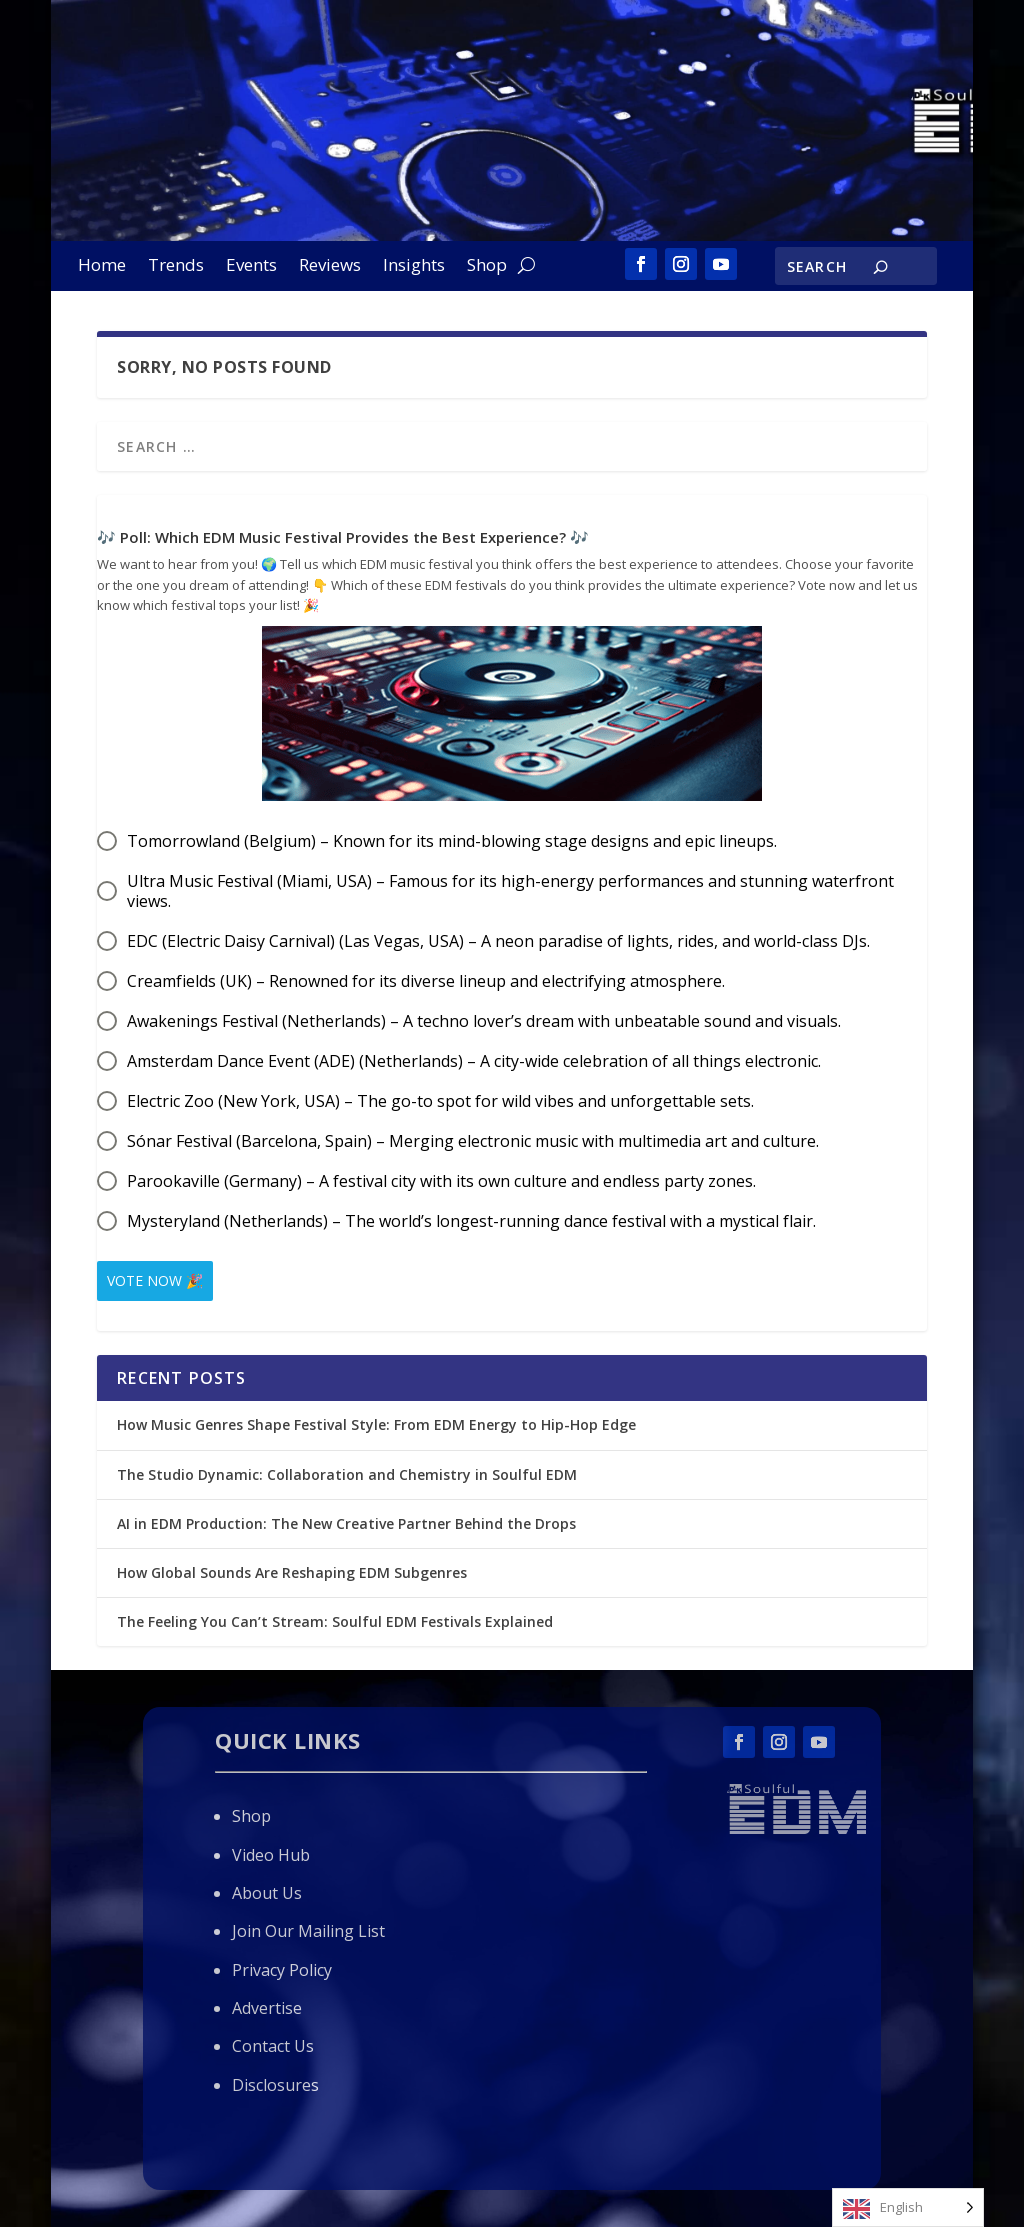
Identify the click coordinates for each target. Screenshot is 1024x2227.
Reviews (330, 267)
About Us (267, 1893)
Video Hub (271, 1855)
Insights (414, 267)
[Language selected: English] (908, 2207)
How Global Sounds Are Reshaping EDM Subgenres (292, 1572)
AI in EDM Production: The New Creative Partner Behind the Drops (346, 1523)
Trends (176, 267)
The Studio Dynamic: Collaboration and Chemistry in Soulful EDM (347, 1474)
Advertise (267, 2008)
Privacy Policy (282, 1970)
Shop (487, 267)
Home (102, 267)
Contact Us (273, 2046)
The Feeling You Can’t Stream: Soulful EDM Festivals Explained (335, 1621)
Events (251, 267)
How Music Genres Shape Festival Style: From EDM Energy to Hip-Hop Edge (376, 1424)
